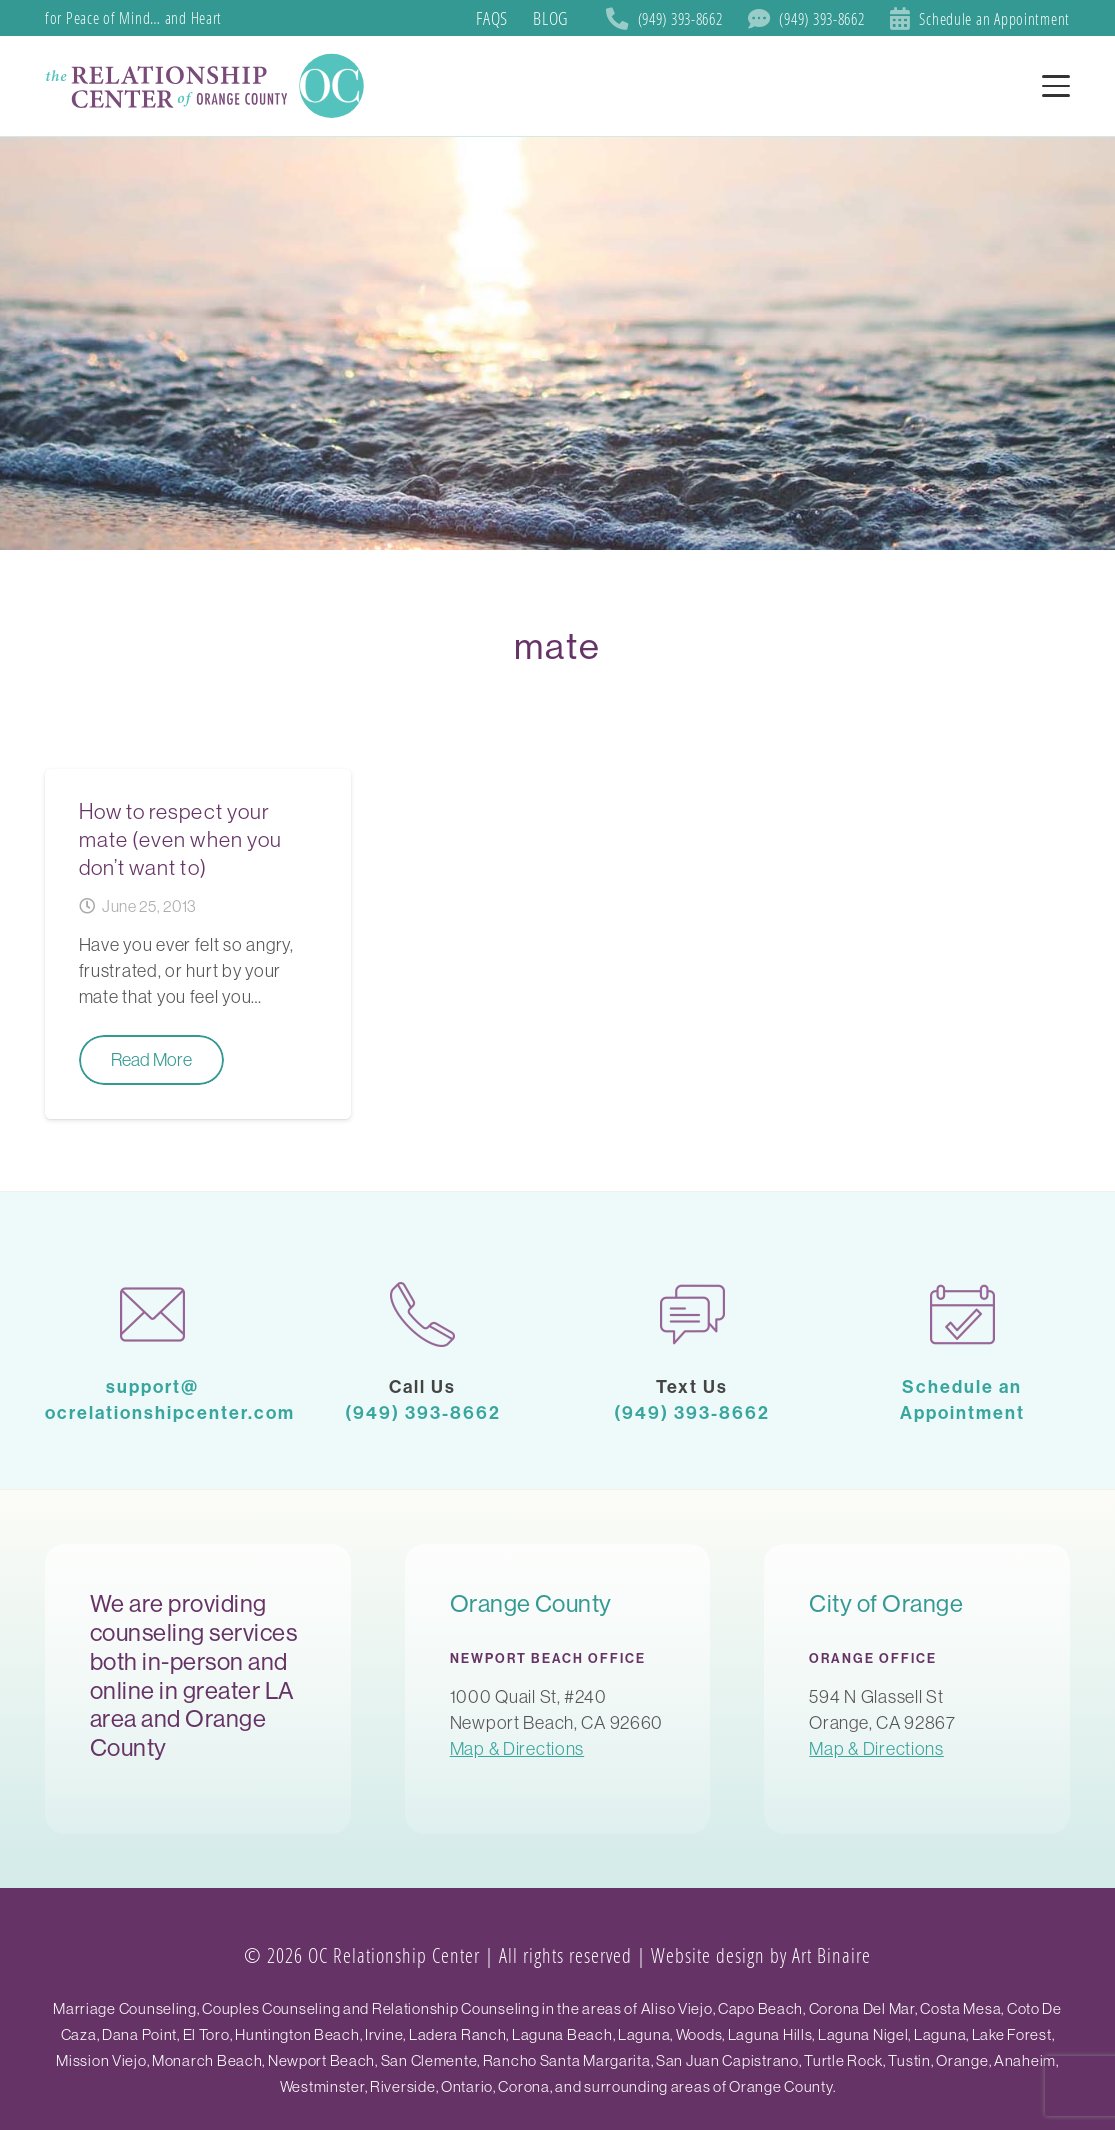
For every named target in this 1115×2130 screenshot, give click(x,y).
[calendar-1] (962, 1314)
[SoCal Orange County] (208, 86)
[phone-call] (423, 1314)
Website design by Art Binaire (761, 1955)
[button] (1056, 86)
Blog (550, 18)
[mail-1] (153, 1314)
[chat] (693, 1314)
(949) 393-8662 (423, 1412)
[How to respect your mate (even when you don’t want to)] (198, 944)
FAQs (492, 18)
